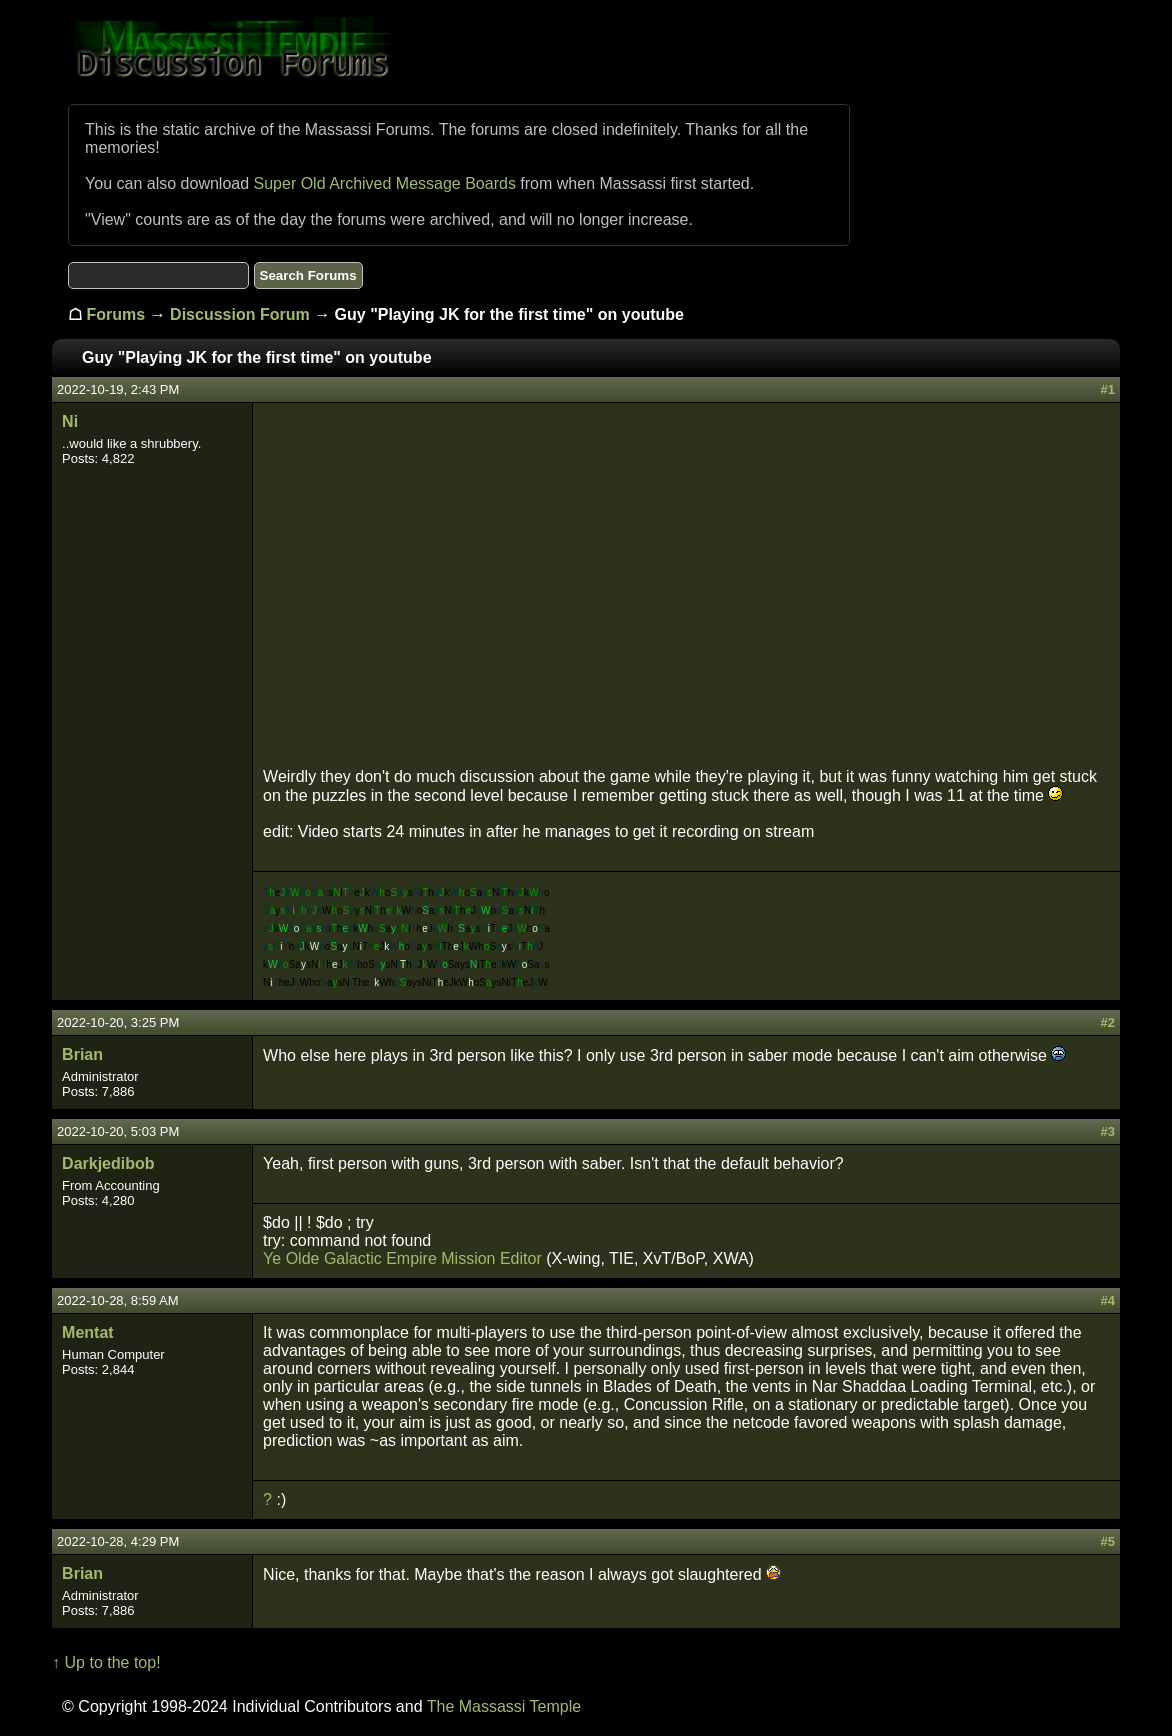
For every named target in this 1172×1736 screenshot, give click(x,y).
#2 (1107, 1022)
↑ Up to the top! (106, 1662)
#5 (1107, 1541)
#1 (1107, 389)
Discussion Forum (240, 314)
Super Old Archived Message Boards (385, 183)
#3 (1107, 1131)
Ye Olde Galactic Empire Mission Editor (402, 1258)
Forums (116, 314)
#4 (1107, 1300)
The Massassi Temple (504, 1706)
